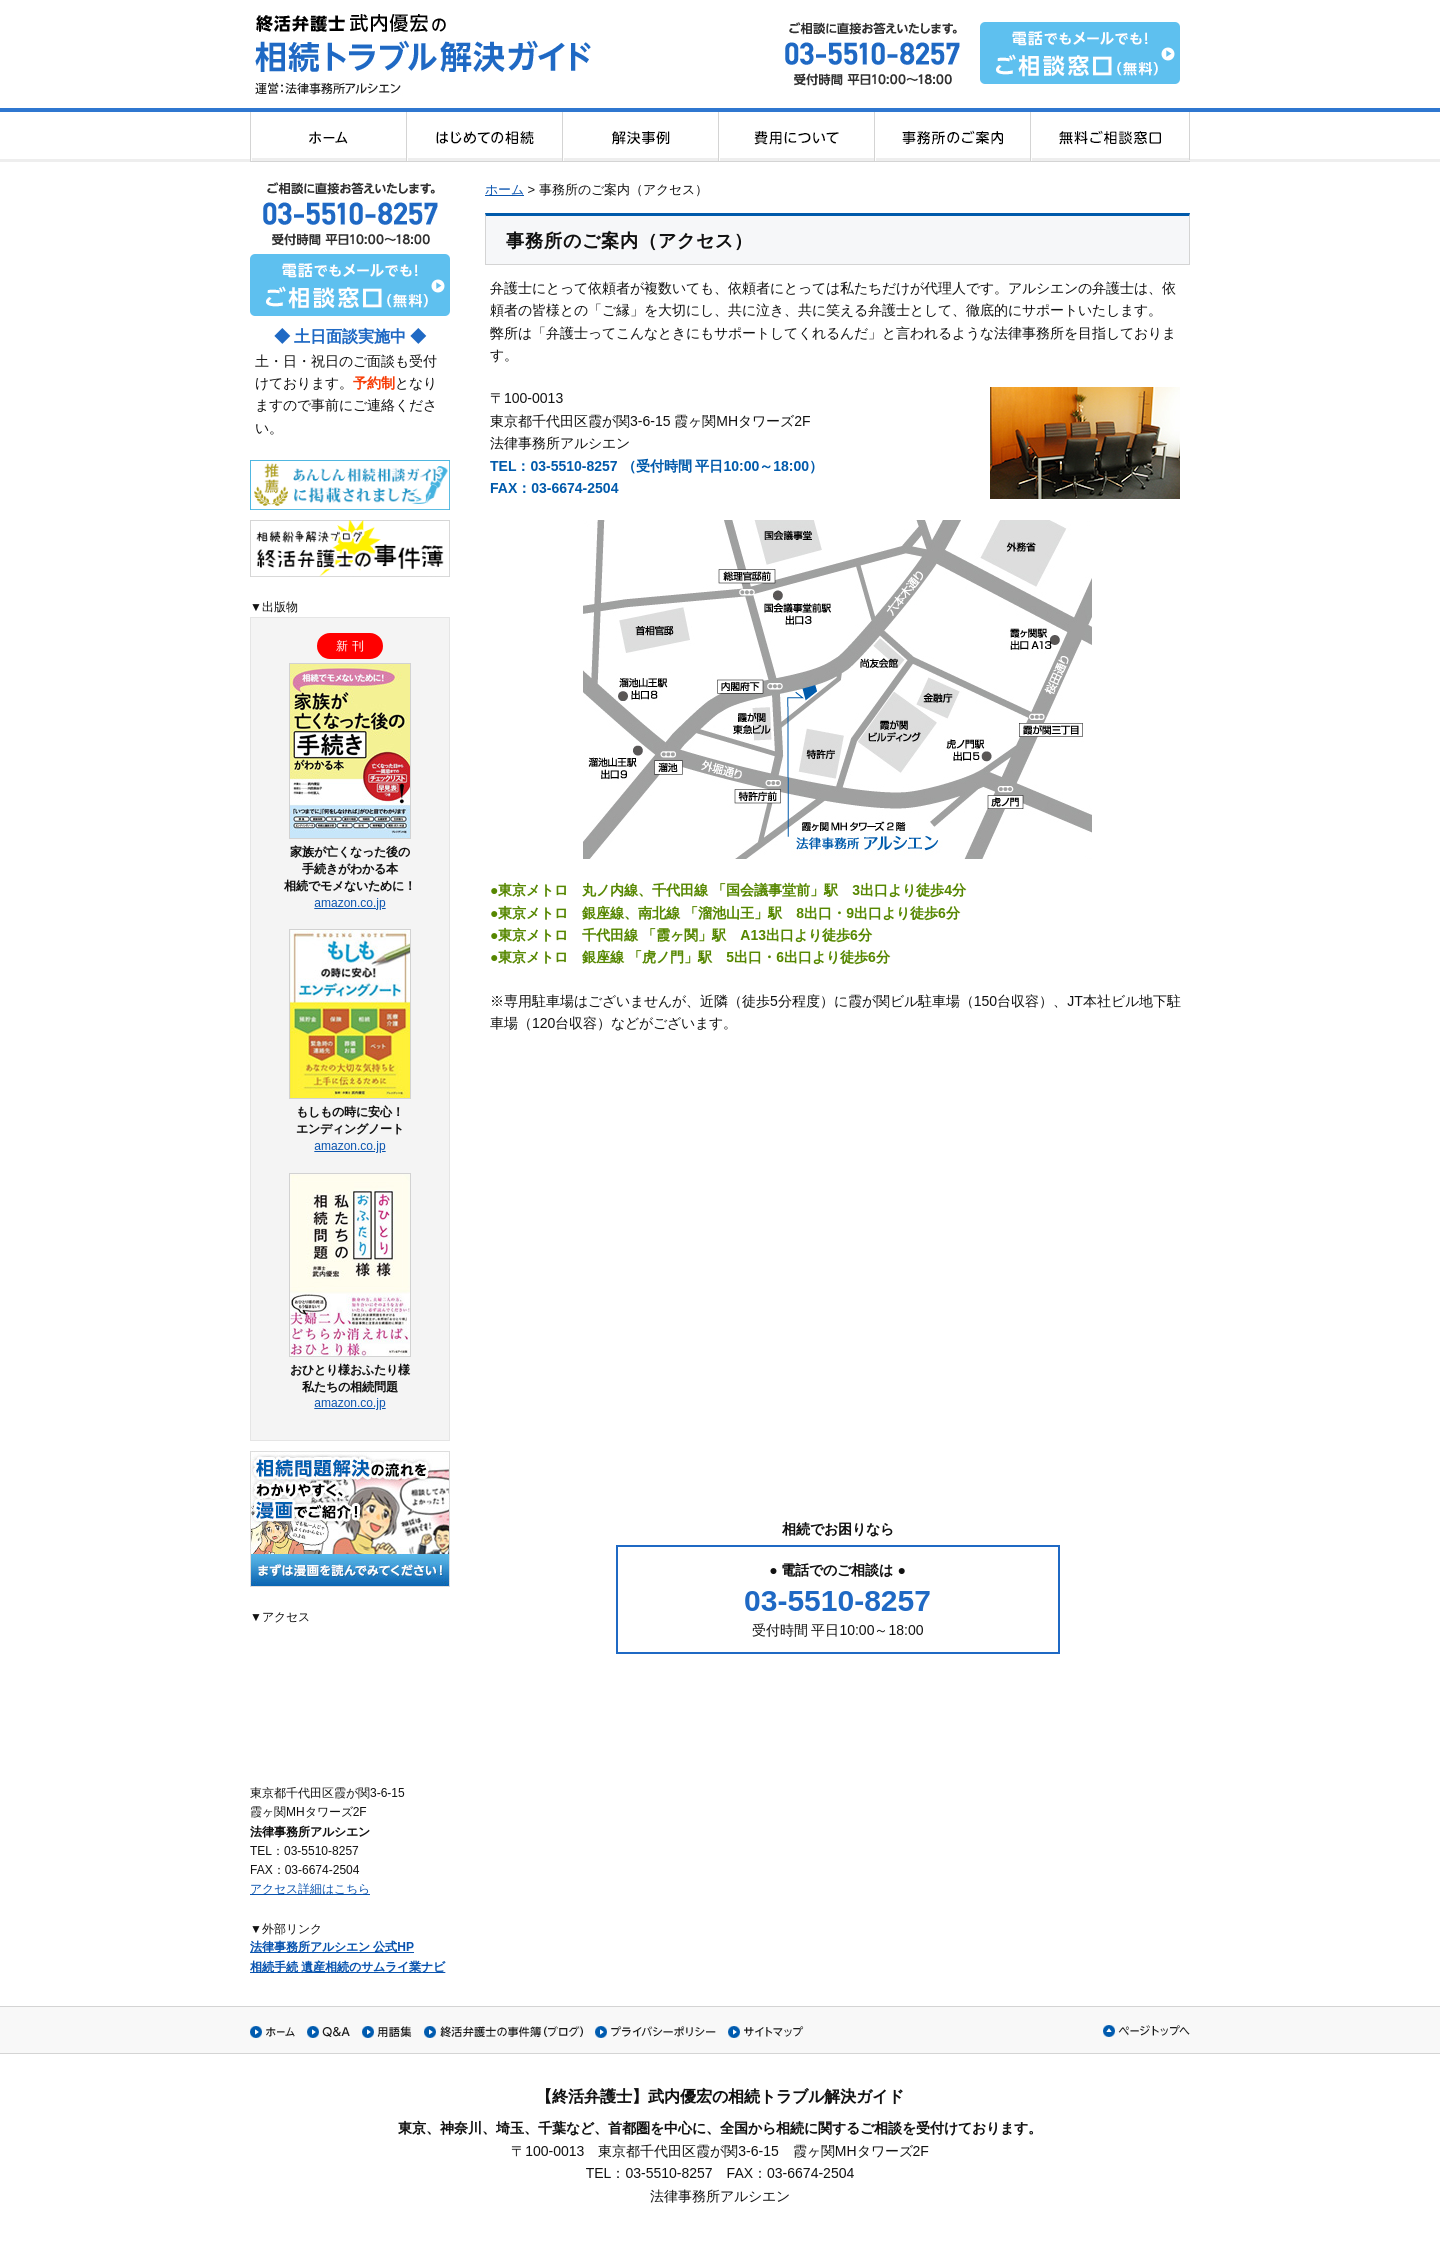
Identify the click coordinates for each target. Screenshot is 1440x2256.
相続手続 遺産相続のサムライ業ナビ (347, 1967)
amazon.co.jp (349, 903)
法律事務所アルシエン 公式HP (332, 1947)
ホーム (504, 189)
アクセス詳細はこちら (310, 1889)
